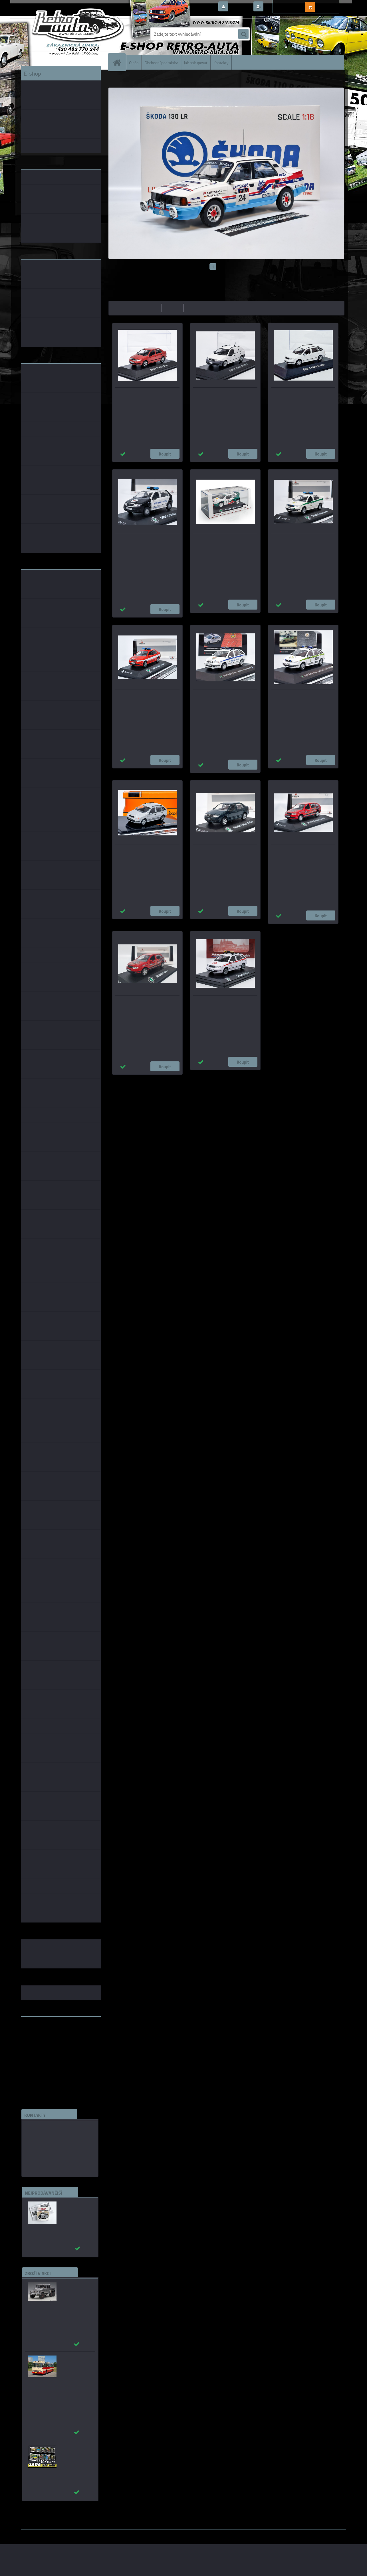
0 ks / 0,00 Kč (330, 4)
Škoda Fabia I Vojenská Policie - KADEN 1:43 (297, 541)
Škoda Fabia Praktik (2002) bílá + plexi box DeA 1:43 (225, 395)
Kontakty (221, 62)
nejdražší (172, 308)
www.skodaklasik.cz (41, 2038)
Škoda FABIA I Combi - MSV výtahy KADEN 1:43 (300, 852)
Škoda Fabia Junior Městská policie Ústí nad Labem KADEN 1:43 (144, 541)
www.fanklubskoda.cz (42, 2034)
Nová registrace (280, 6)
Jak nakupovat (195, 62)
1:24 (168, 1080)
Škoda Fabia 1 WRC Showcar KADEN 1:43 (223, 541)
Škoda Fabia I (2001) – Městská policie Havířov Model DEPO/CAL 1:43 (225, 697)
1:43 (156, 1080)
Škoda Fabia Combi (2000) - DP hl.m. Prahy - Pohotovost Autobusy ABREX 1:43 (224, 1006)
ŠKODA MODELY (136, 78)
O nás (133, 62)
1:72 (202, 1080)
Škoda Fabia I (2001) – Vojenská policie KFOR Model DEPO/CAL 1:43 (301, 697)
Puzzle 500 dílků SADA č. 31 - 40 (74, 2449)
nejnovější (195, 308)
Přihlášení (240, 6)
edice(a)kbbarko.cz (44, 2154)
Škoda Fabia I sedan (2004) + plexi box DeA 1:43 (147, 395)
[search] (243, 34)
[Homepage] (119, 62)
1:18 (179, 1080)
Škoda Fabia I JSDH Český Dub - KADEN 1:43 (141, 697)
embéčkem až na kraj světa (47, 2043)
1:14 (191, 1080)
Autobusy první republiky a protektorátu (73, 2209)
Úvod (116, 78)
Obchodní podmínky (161, 62)
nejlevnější (150, 308)
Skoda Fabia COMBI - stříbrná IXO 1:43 (143, 852)
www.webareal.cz (81, 2533)
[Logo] (60, 34)
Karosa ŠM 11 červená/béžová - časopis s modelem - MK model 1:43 (76, 2366)
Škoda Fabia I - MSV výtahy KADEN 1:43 (144, 1003)
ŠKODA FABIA (163, 78)
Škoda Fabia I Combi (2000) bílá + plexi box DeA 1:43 (303, 395)
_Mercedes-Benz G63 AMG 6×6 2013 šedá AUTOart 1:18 (77, 2290)
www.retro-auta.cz (39, 2029)
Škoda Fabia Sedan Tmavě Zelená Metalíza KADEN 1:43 (221, 852)
